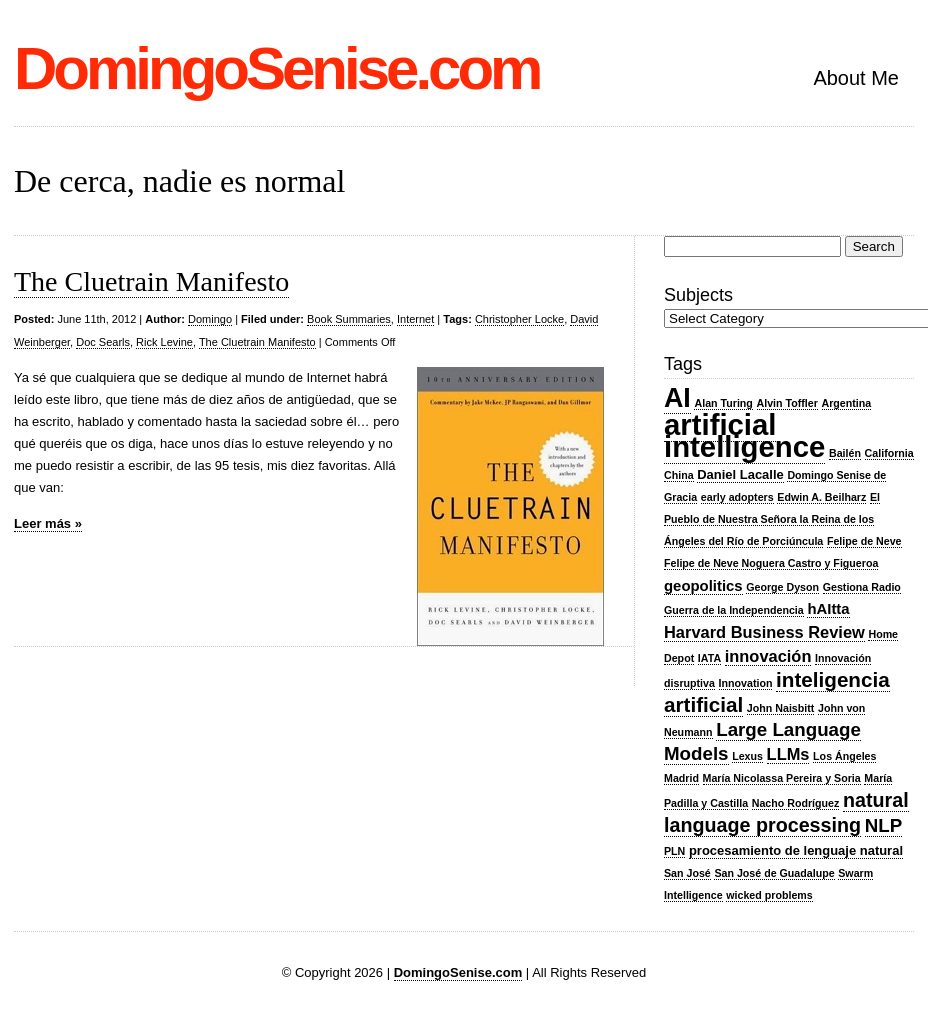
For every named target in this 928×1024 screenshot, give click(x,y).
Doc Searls (103, 342)
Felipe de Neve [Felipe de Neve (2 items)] (864, 541)
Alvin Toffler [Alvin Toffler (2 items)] (787, 403)
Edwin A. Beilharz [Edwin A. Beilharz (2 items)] (821, 497)
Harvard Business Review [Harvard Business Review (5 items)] (764, 632)
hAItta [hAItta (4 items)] (828, 609)
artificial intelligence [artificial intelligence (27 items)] (744, 435)
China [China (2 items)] (679, 475)
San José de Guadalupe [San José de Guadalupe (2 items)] (774, 873)
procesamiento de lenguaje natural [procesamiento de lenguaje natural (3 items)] (796, 850)
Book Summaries (349, 319)
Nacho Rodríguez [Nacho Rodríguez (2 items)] (796, 803)
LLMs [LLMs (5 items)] (788, 754)
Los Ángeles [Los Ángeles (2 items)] (844, 756)
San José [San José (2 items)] (687, 873)
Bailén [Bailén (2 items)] (845, 453)
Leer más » (48, 523)
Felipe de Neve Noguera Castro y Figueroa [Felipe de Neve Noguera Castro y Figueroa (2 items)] (771, 563)
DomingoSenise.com (276, 68)
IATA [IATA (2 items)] (709, 658)
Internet (415, 319)
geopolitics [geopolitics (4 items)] (703, 586)
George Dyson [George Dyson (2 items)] (782, 587)
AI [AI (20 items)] (677, 398)
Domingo (210, 319)
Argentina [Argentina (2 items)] (847, 403)
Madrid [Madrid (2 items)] (681, 778)
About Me (856, 78)
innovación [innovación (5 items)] (768, 656)
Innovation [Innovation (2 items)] (746, 683)
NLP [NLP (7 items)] (883, 825)
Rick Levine (164, 342)
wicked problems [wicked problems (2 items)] (769, 895)
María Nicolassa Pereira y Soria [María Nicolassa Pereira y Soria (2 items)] (782, 778)
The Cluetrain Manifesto (151, 281)
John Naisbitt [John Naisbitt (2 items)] (781, 708)
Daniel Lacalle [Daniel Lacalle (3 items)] (740, 474)
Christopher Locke (519, 319)
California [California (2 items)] (889, 453)
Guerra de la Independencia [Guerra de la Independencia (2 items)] (734, 610)
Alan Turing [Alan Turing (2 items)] (723, 403)
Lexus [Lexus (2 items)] (747, 756)
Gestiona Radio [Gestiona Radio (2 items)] (862, 587)
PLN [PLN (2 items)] (674, 851)
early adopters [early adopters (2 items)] (737, 497)
